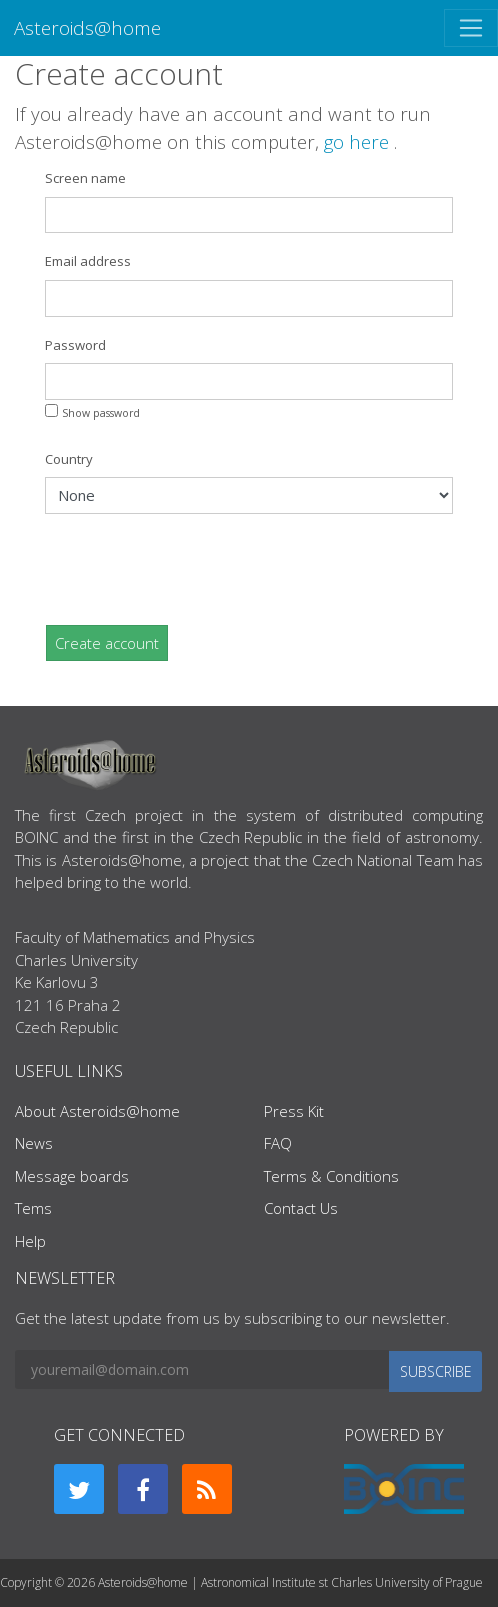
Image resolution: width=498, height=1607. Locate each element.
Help (30, 1241)
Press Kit (294, 1111)
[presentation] (197, 569)
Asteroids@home (87, 27)
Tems (33, 1208)
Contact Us (301, 1208)
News (34, 1143)
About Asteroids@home (97, 1111)
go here (359, 141)
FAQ (278, 1143)
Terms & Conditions (331, 1176)
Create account (107, 643)
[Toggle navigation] (471, 28)
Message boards (72, 1176)
